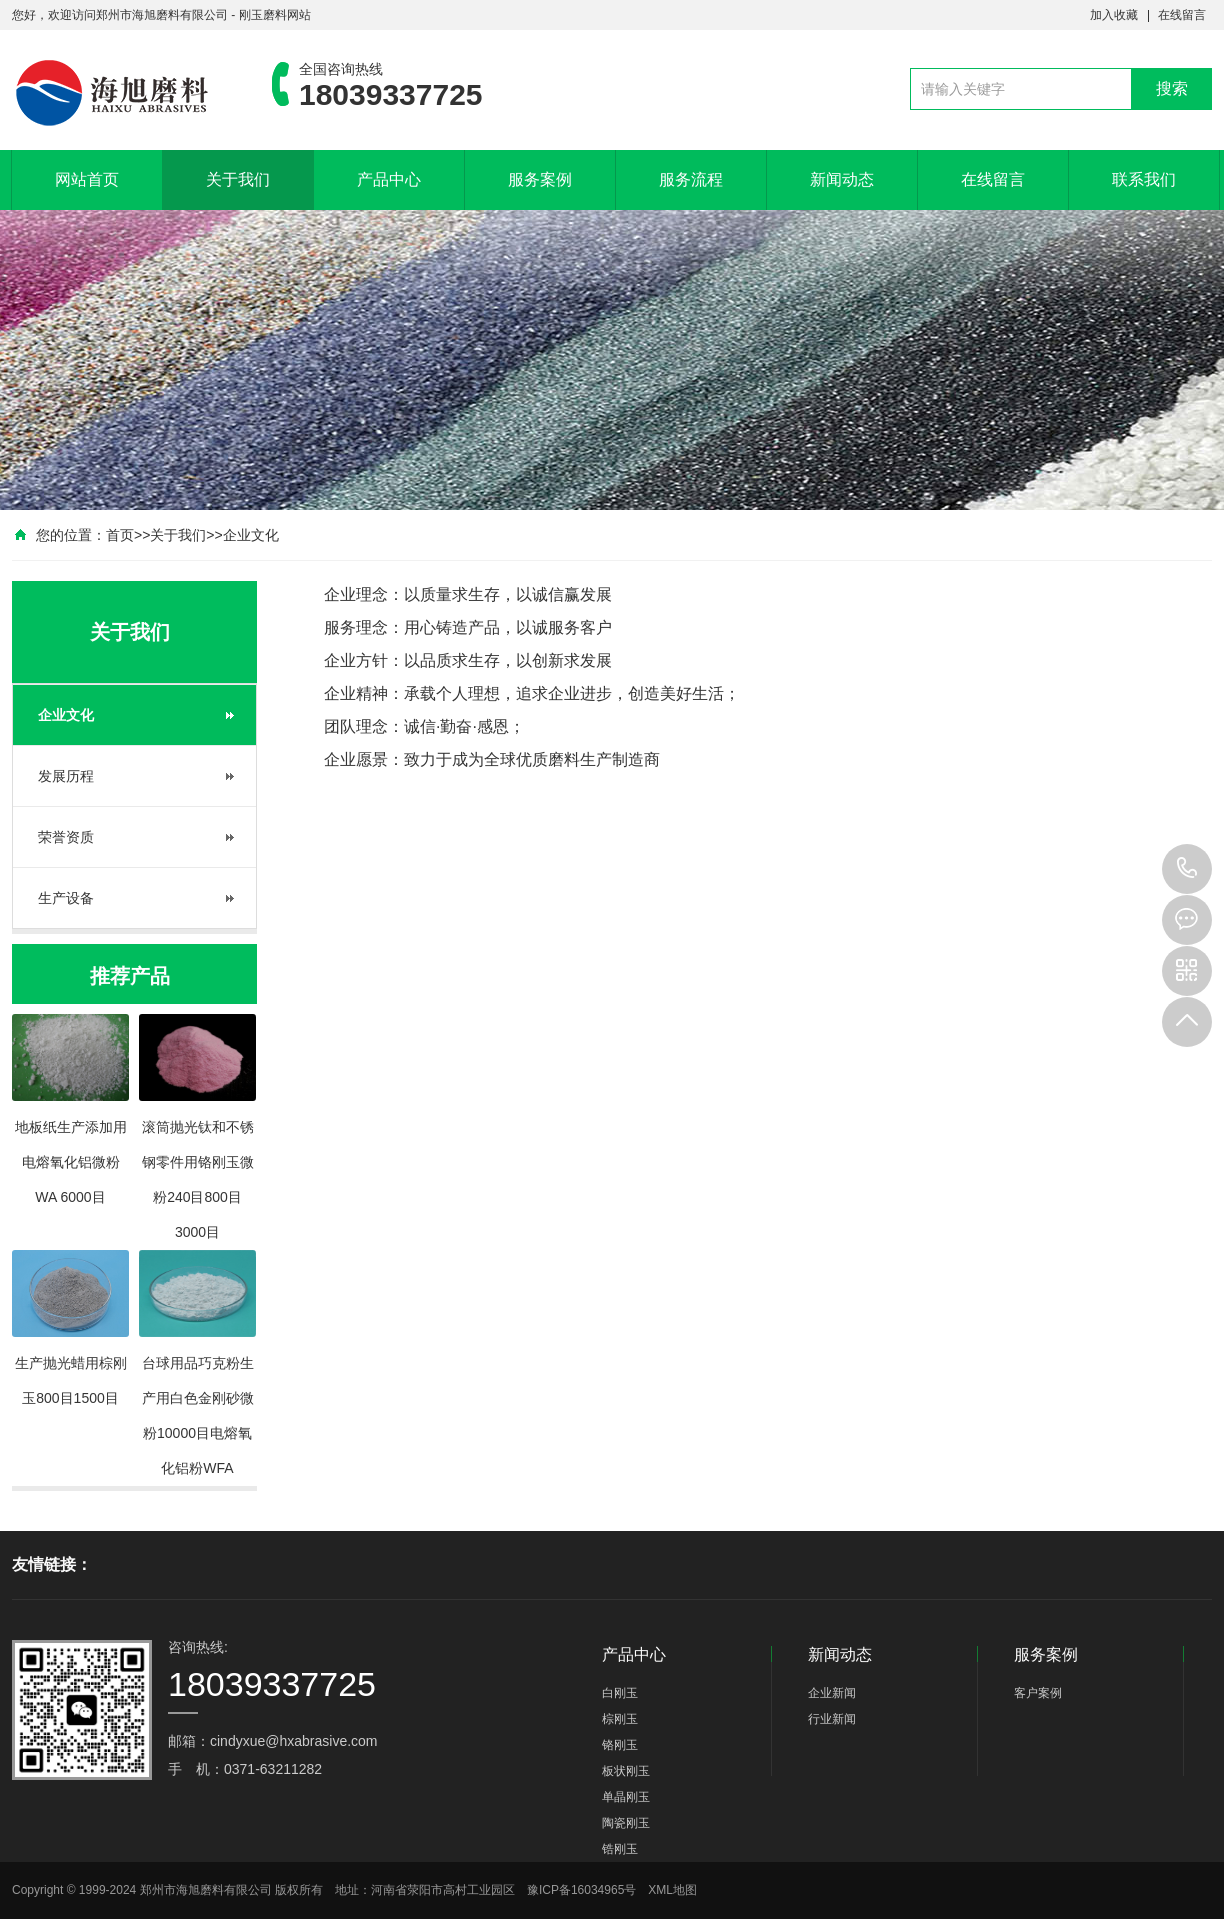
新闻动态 (842, 179)
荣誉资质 (66, 837)
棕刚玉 (620, 1719)
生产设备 (66, 898)
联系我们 (1144, 179)
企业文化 (251, 535)
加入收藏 (1114, 15)
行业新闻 (832, 1719)
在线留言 (1182, 15)
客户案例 (1038, 1693)
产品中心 (389, 179)
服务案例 (540, 179)
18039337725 (1187, 869)
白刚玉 (620, 1693)
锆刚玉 (620, 1849)
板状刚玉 (626, 1771)
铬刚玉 (620, 1745)
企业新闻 (832, 1693)
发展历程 (66, 776)
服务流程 (691, 179)
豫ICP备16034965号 (581, 1890)
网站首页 (87, 179)
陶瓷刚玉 (626, 1823)
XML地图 (672, 1890)
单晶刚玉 (626, 1797)
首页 (120, 535)
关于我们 (238, 179)
